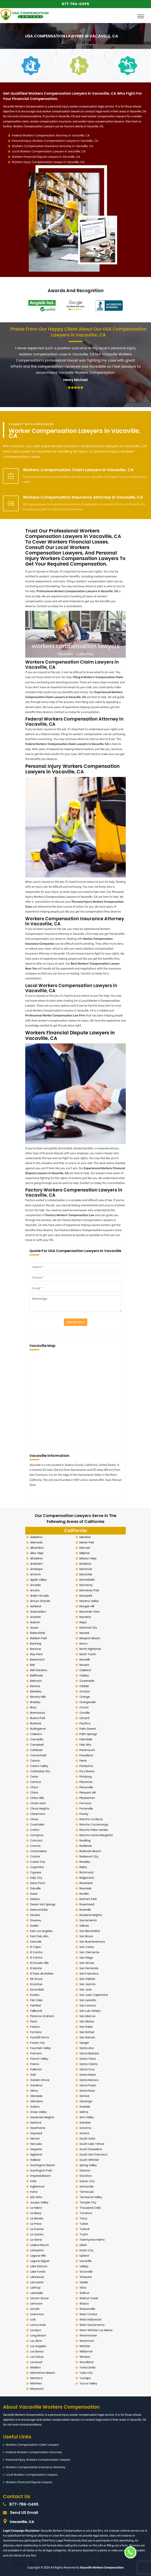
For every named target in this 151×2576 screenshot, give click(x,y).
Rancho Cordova (91, 1819)
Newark (84, 1633)
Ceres (34, 1777)
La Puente (37, 2229)
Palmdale (85, 1739)
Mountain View (89, 1612)
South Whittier (89, 2160)
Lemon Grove (39, 2298)
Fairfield (35, 2005)
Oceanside (86, 1681)
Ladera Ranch (39, 2245)
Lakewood (37, 2277)
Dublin (34, 1926)
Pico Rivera (86, 1771)
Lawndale (36, 2293)
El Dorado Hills (39, 1963)
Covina (35, 1856)
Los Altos (36, 2341)
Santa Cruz (87, 2069)
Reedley (84, 1862)
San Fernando (88, 1968)
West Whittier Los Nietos (96, 2330)
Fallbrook (36, 2011)
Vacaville (85, 2261)
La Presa (35, 2224)
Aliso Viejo (37, 1553)
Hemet (35, 2139)
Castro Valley (39, 1766)
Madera (35, 2367)
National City (88, 1628)
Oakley (84, 1675)
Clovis (34, 1819)
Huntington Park (41, 2170)
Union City (86, 2250)
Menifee (85, 1537)
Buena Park (37, 1718)
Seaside (84, 2107)
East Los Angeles (41, 1931)
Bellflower (36, 1675)
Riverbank (86, 1883)
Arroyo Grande (40, 1601)
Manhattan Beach (42, 2373)
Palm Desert (87, 1729)
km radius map (75, 1397)
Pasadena (86, 1755)
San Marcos (87, 2016)
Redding (84, 1840)
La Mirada (36, 2218)
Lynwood (36, 2362)
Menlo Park (86, 1542)
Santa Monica (88, 2080)
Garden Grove (39, 2080)
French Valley (39, 2059)
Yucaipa (85, 2378)
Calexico (36, 1734)
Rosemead (86, 1904)
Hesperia (36, 2149)
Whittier (84, 2346)
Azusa (34, 1628)
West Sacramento (92, 2325)
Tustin (83, 2234)
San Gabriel (87, 1979)
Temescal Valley (90, 2197)
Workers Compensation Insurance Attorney (35, 2467)
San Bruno (86, 1936)
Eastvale (36, 1942)
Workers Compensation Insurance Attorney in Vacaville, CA (52, 146)
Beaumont (37, 1659)
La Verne (36, 2240)
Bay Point (36, 1654)
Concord (36, 1840)
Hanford (35, 2123)
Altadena (36, 1558)
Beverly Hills (38, 1697)
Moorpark (85, 1596)
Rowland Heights (90, 1915)
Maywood (36, 2389)
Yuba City (86, 2373)
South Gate (87, 2139)
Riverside (85, 1888)
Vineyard (85, 2277)
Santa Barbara (89, 2053)
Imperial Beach (40, 2176)
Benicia (35, 1686)
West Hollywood (90, 2319)
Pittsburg (85, 1777)
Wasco (84, 2304)
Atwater (35, 1617)
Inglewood (37, 2186)
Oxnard (84, 1718)
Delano (35, 1899)
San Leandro (87, 2000)
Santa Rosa (87, 2091)
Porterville (86, 1809)
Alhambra (37, 1548)
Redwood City (88, 1856)
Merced (84, 1548)
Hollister (35, 2160)
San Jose (85, 1989)
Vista (82, 2288)
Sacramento (88, 1920)
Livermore (37, 2314)
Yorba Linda (87, 2367)
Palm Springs (88, 1734)
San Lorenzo (87, 2005)
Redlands (85, 1846)
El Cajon (35, 1947)
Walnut (84, 2293)
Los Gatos (37, 2357)
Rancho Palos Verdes (93, 1830)
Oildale (84, 1686)
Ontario (84, 1691)
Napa (83, 1622)
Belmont (36, 1681)
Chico (34, 1787)
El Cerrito (36, 1958)
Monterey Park (89, 1590)
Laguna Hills (38, 2256)
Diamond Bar (39, 1910)
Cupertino (37, 1867)
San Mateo (86, 2021)
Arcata (34, 1590)
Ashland (35, 1606)
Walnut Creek (88, 2298)
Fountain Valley (40, 2048)
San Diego (86, 1958)
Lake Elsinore (38, 2266)
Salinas (84, 1926)
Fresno (34, 2064)
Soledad (84, 2123)
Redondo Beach (90, 1851)
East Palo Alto (39, 1936)
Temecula (86, 2192)
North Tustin (87, 1654)
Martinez (36, 2383)
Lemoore (36, 2304)
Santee (84, 2096)
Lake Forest (38, 2272)
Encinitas (36, 1984)
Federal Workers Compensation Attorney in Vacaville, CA (50, 135)
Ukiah (83, 2245)
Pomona (85, 1803)
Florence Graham (42, 2016)
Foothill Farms (39, 2037)
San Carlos (86, 1947)
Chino (34, 1793)
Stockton (85, 2176)
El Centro (36, 1952)
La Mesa (35, 2213)
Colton (34, 1830)
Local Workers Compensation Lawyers (32, 2475)
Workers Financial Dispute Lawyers (29, 2482)
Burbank (35, 1723)
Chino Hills (37, 1798)
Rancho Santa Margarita (96, 1835)
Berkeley (36, 1691)
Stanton (84, 2170)
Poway (83, 1814)
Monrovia (85, 1569)
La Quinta (36, 2234)
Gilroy (34, 2091)
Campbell (37, 1745)
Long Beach (38, 2335)
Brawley (35, 1702)
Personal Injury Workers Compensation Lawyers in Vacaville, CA (55, 141)
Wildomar (86, 2351)
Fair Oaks (36, 2000)
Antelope (36, 1569)
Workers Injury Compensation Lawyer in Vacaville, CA (48, 162)
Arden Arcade (39, 1596)
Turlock (84, 2229)
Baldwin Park (38, 1638)
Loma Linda (38, 2325)
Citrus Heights (39, 1809)
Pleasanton (87, 1798)
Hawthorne (37, 2128)
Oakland (85, 1670)
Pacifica (84, 1723)
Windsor (84, 2357)
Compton (37, 1835)
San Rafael (86, 2032)
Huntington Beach (42, 2165)
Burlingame (38, 1729)
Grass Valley (38, 2112)
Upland (84, 2256)
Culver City (37, 1862)
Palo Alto (85, 1745)
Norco (83, 1644)
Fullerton (36, 2069)
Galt (33, 2075)
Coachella (37, 1824)
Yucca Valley (88, 2383)
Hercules (36, 2144)
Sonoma (85, 2128)
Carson (35, 1761)
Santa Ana (86, 2048)
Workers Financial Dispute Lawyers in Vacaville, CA (46, 157)
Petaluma (86, 1766)
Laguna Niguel (39, 2261)
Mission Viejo (88, 1558)
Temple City (87, 2202)
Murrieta (85, 1617)
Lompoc (35, 2330)
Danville (35, 1888)
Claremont (37, 1814)
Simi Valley (86, 2117)
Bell (32, 1665)
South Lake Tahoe (91, 2144)
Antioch (35, 1574)
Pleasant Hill (87, 1793)
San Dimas (86, 1963)
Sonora (84, 2133)
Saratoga (85, 2101)
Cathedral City (40, 1771)
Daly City (36, 1878)
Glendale (36, 2096)
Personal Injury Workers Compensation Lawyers (38, 2460)
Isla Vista (36, 2197)
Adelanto (36, 1537)
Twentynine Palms (92, 2240)
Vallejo (83, 2266)
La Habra (36, 2208)
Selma (83, 2112)
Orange (84, 1697)
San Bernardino (89, 1931)
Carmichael (38, 1755)
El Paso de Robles (41, 1974)
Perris (83, 1761)
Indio (33, 2181)
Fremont (36, 2053)
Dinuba (35, 1915)
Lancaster (37, 2282)
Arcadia (35, 1585)
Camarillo (36, 1739)
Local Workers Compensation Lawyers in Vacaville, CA (48, 151)
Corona (35, 1846)
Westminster (88, 2335)
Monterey (86, 1585)
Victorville (86, 2272)
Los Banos (37, 2351)
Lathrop (35, 2288)
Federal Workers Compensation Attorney (34, 2452)
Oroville (84, 1713)
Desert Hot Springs (42, 1904)
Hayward (36, 2133)
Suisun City (87, 2181)
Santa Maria (87, 2075)
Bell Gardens (38, 1670)
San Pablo (86, 2027)
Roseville (85, 1910)
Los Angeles (38, 2346)
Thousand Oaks (90, 2208)
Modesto (85, 1564)
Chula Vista (38, 1803)
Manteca (36, 2378)
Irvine (33, 2192)
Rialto (83, 1867)
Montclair (85, 1574)
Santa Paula (87, 2085)
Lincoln (35, 2309)
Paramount (87, 1750)
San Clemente (89, 1952)
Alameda (36, 1542)
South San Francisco (93, 2154)
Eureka (34, 1995)
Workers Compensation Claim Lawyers (32, 2445)
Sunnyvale (86, 2186)
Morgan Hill (86, 1606)
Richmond (86, 1872)
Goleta (34, 2107)
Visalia (83, 2282)
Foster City (37, 2043)
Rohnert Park (88, 1899)
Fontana (36, 2032)
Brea (33, 1707)
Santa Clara (87, 2059)
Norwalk (84, 1659)
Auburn (35, 1622)
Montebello (87, 1580)
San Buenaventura (92, 1942)
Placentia (85, 1782)
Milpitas (84, 1553)
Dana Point (37, 1883)
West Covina (88, 2314)
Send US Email (24, 2512)
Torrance (85, 2213)
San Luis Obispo (90, 2011)
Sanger (84, 2043)
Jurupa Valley (39, 2202)
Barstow (35, 1649)
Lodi (32, 2319)
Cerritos (35, 1782)
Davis (33, 1894)
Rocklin (84, 1894)
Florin (33, 2021)
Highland (36, 2154)
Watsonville (87, 2309)
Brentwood (37, 1713)
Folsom (35, 2027)
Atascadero (38, 1612)
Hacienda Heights (42, 2117)
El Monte (36, 1968)
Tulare (83, 2224)
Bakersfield (37, 1633)
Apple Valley (38, 1580)
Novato (84, 1665)
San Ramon (87, 2037)
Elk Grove (36, 1979)
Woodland (86, 2362)
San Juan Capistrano (93, 1995)
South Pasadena (90, 2149)
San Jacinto (87, 1984)
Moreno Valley (89, 1601)
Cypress (35, 1872)
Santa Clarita (88, 2064)
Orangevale (87, 1702)
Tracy (83, 2218)
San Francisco (89, 1974)
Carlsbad (36, 1750)
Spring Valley (88, 2165)
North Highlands (90, 1649)
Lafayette (37, 2250)
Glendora (36, 2101)
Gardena (36, 2085)
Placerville (86, 1787)
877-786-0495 (75, 4)
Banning (35, 1644)
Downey (35, 1920)
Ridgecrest (86, 1878)
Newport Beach (89, 1638)
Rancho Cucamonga (93, 1824)
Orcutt (84, 1707)
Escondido (37, 1989)
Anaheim (36, 1564)
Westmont (86, 2341)
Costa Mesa (38, 1851)
